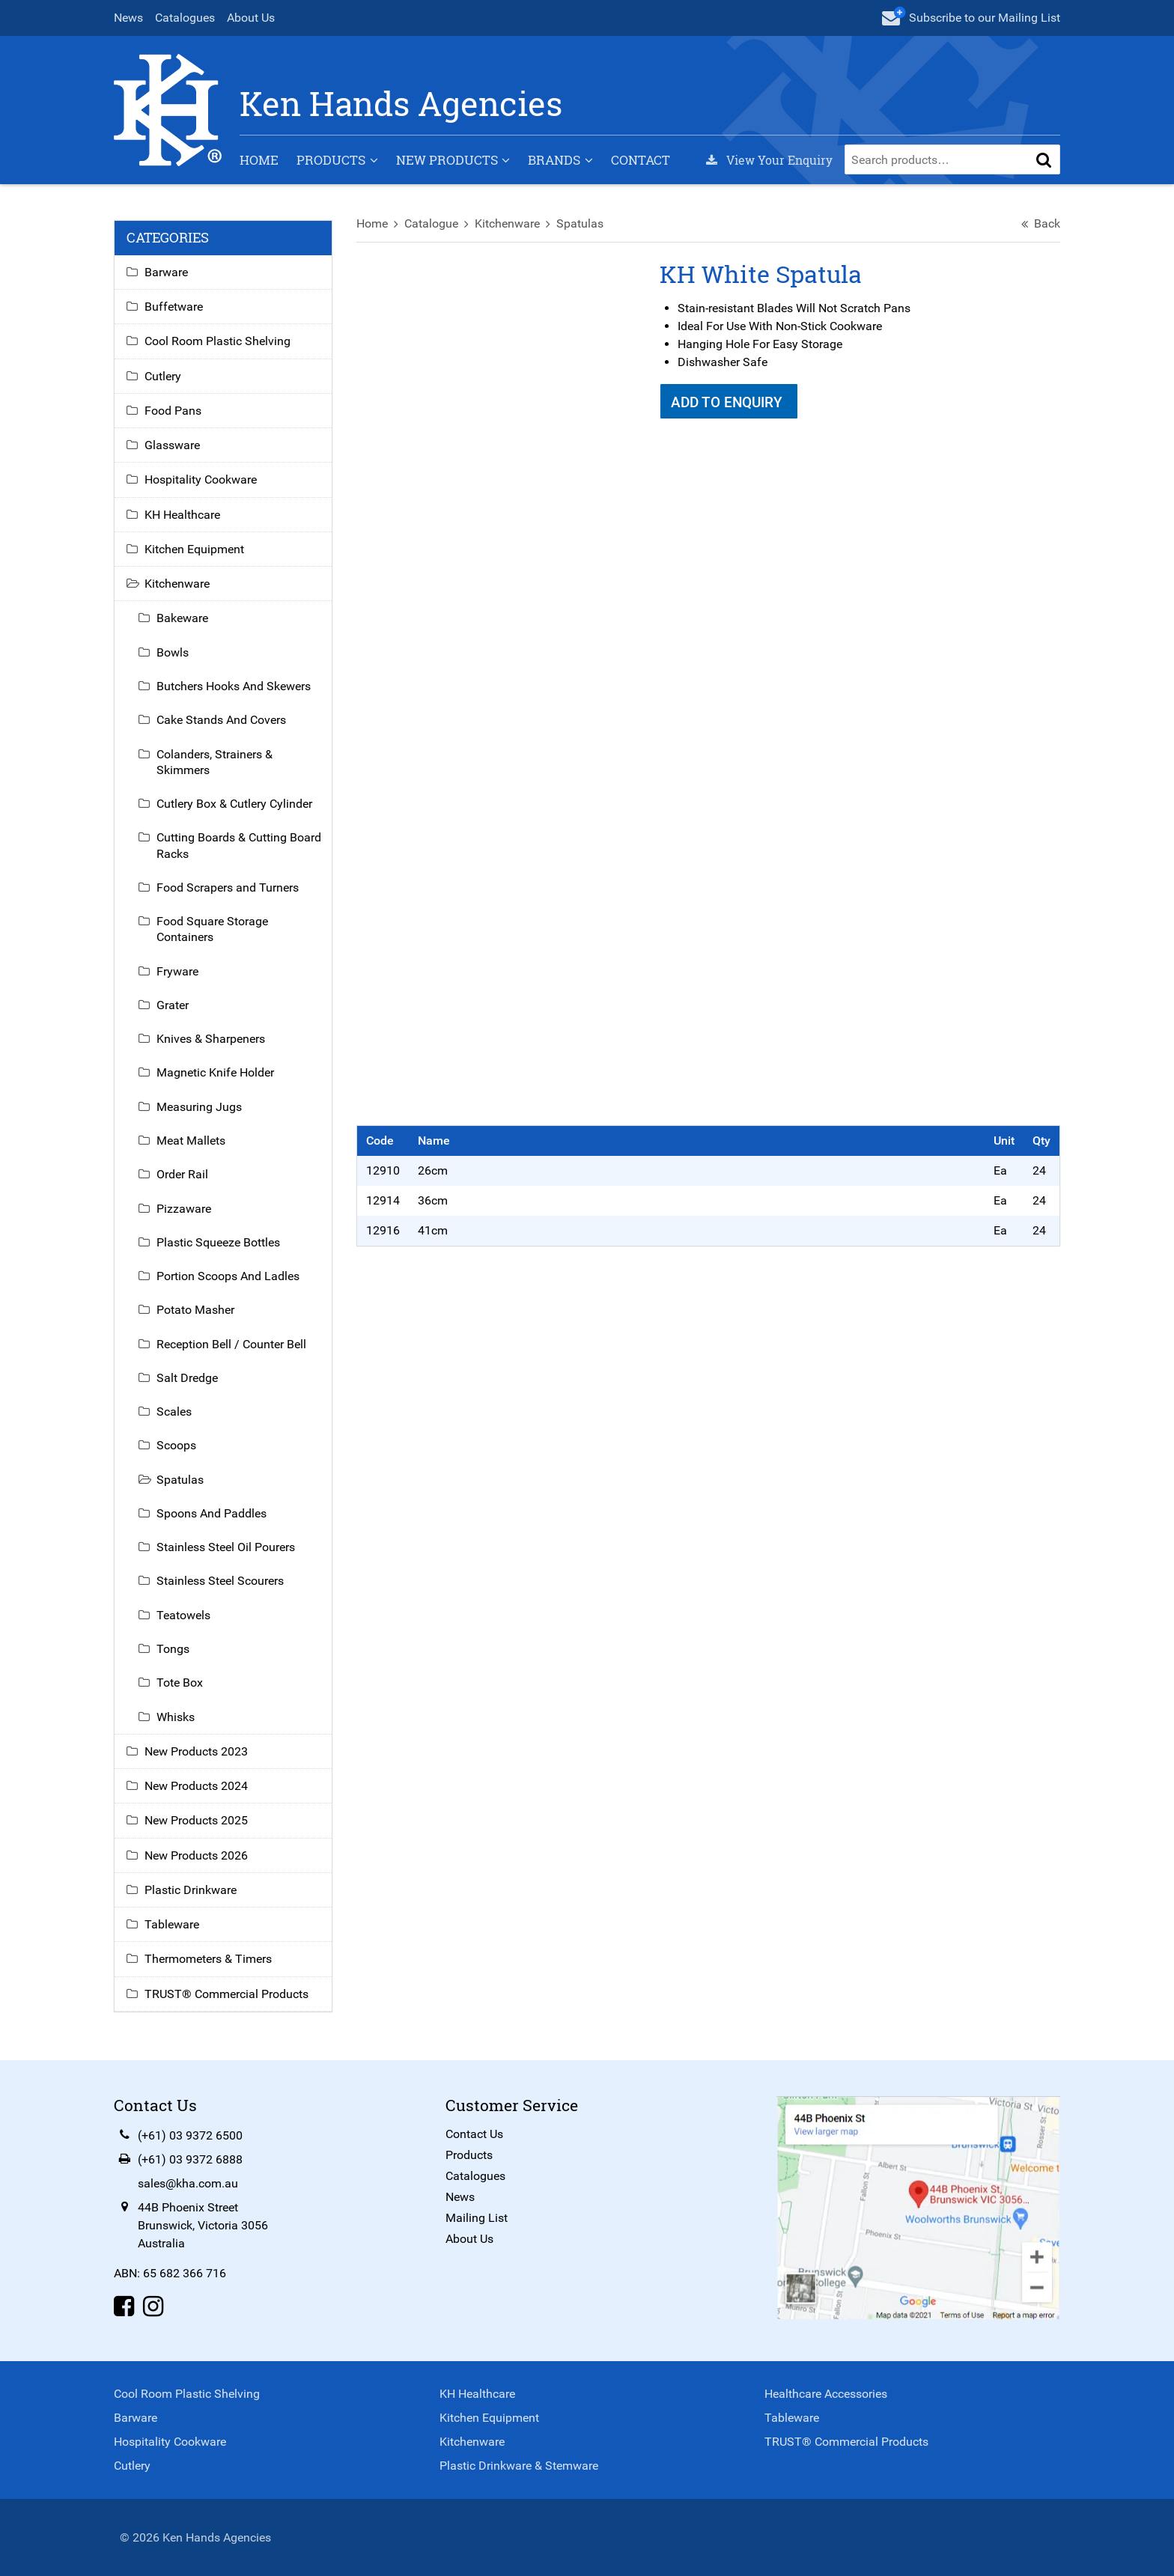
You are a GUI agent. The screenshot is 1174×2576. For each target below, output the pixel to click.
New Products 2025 (196, 1820)
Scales (174, 1411)
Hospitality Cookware (201, 479)
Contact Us (474, 2134)
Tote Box (179, 1682)
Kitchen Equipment (194, 549)
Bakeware (182, 618)
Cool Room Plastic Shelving (218, 341)
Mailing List (476, 2218)
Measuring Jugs (199, 1107)
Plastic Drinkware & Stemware (519, 2465)
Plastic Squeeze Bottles (218, 1242)
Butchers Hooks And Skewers (233, 686)
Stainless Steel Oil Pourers (225, 1547)
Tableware (172, 1924)
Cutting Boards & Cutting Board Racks (238, 845)
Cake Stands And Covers (221, 720)
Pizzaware (183, 1209)
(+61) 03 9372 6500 (190, 2135)
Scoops (176, 1445)
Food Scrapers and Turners (227, 887)
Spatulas (579, 223)
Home (259, 159)
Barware (166, 272)
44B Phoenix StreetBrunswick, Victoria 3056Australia (203, 2225)
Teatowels (183, 1615)
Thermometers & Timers (208, 1959)
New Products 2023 (196, 1751)
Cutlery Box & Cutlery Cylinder (234, 804)
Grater (172, 1005)
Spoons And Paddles (211, 1513)
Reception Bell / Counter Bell (231, 1344)
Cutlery (163, 376)
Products (330, 159)
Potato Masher (195, 1310)
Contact (640, 159)
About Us (251, 17)
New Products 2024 (196, 1786)
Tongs (172, 1649)
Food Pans (173, 411)
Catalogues (185, 17)
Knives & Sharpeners (210, 1039)
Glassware (172, 445)
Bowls (172, 652)
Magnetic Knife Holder (215, 1072)
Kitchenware (507, 223)
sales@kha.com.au (188, 2183)
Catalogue (431, 223)
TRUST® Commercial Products (226, 1994)
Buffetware (174, 306)
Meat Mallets (190, 1140)
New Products (447, 159)
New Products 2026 (196, 1855)
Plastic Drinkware (191, 1890)
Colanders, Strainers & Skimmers (214, 762)
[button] (1043, 159)
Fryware (177, 971)
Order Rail (182, 1174)
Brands (554, 159)
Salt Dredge (187, 1378)
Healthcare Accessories (825, 2394)
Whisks (175, 1717)
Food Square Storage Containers (212, 929)
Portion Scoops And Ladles (227, 1276)
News (128, 17)
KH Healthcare (182, 515)
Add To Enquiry (728, 402)
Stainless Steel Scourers (220, 1581)
